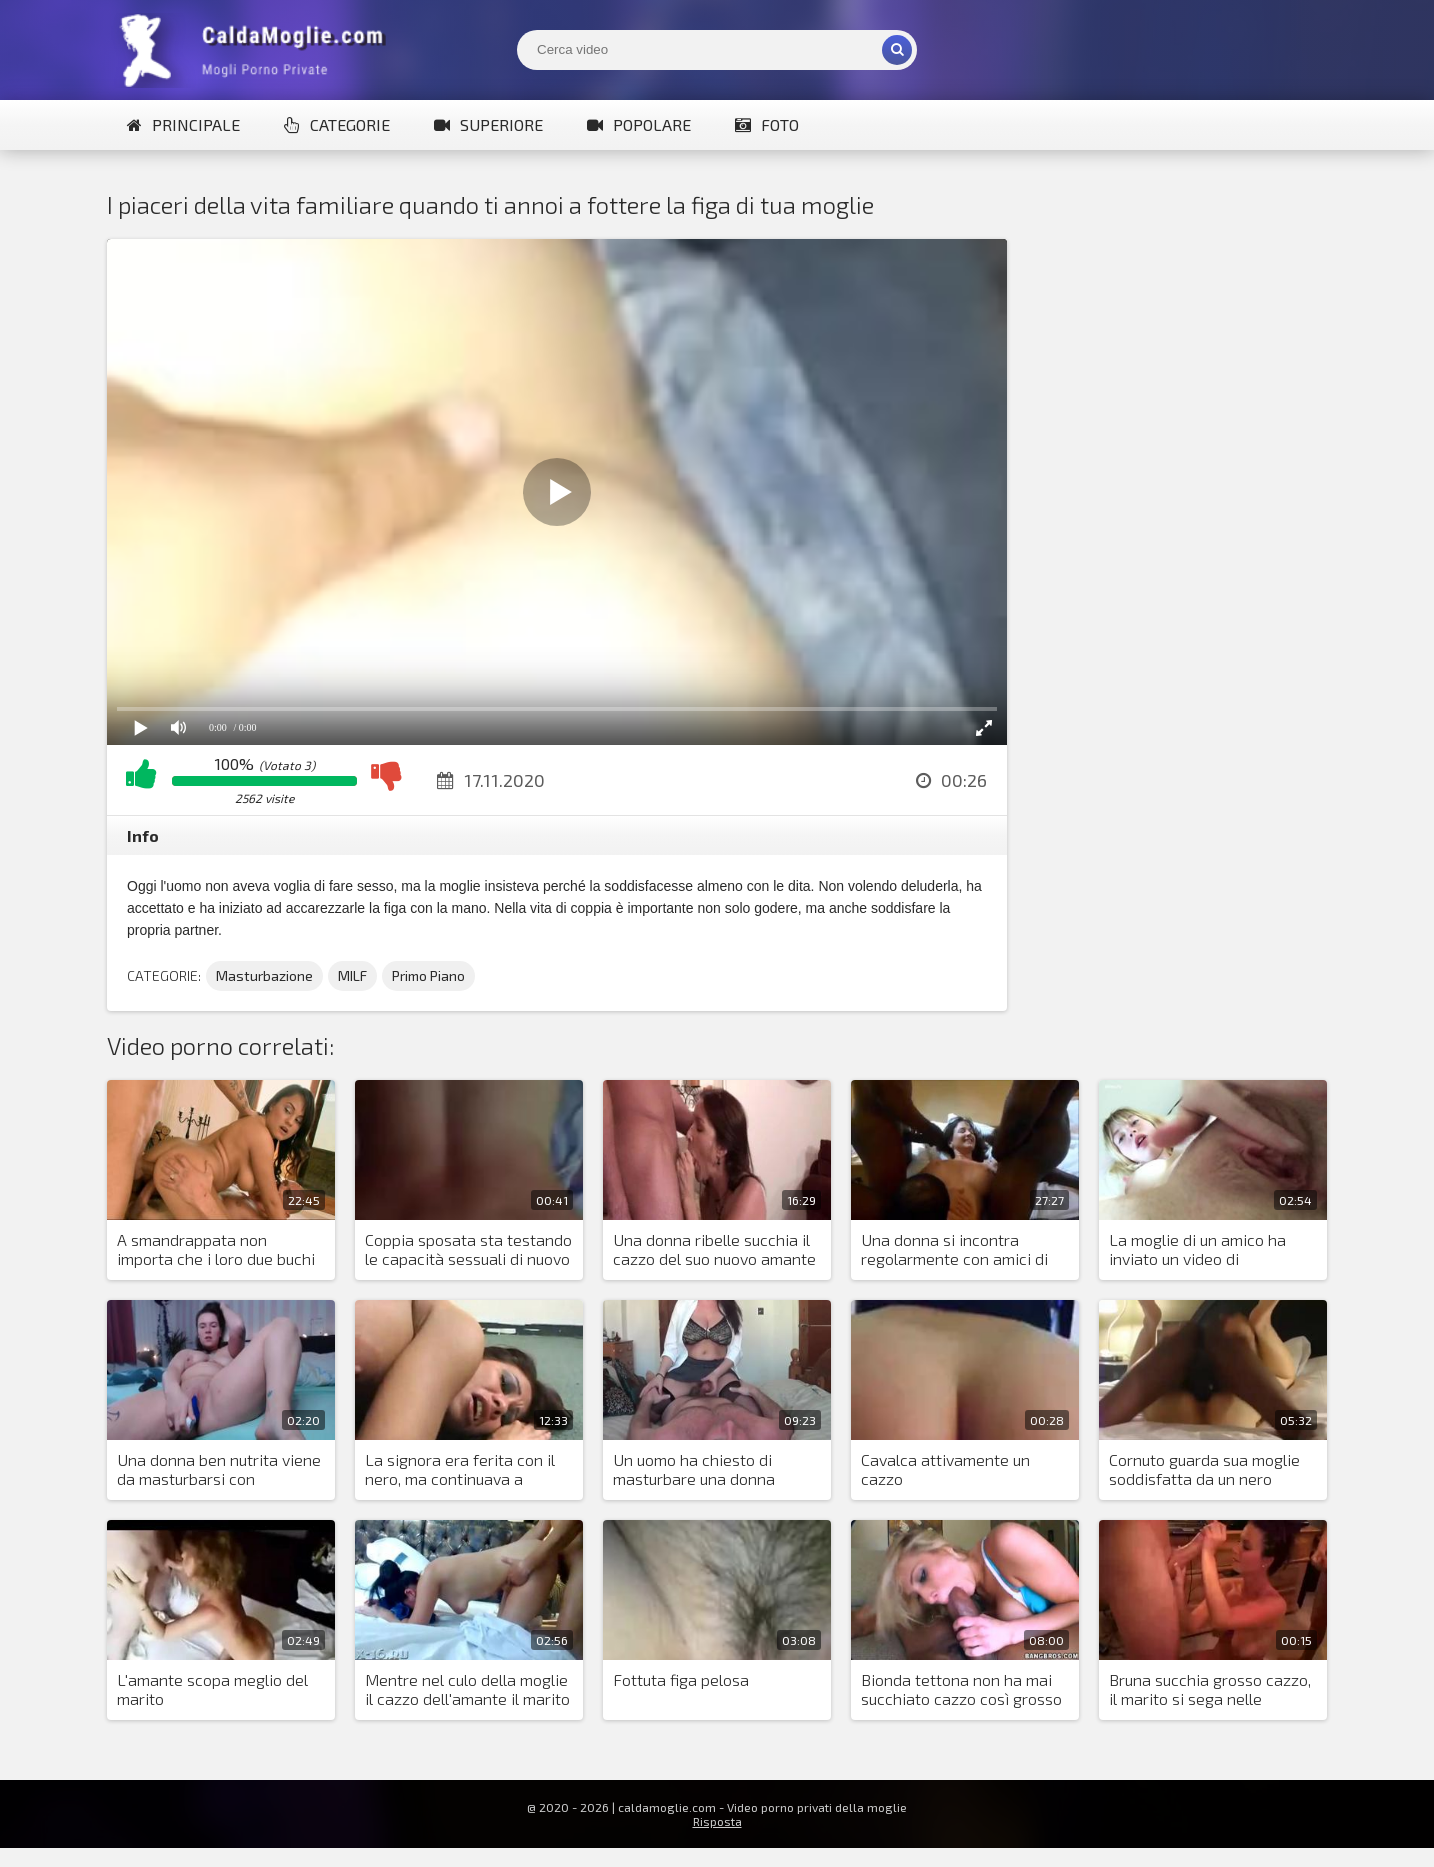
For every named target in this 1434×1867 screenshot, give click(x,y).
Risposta (717, 1821)
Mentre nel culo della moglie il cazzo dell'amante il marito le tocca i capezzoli (467, 1690)
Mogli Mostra (257, 50)
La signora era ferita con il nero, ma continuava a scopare (460, 1470)
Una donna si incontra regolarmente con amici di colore (954, 1250)
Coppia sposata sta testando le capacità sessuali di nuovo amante (468, 1250)
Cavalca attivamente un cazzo (945, 1469)
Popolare (639, 124)
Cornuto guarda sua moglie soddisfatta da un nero (1204, 1469)
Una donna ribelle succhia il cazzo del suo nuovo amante (714, 1249)
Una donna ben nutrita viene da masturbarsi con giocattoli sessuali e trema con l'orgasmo (219, 1470)
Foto (767, 124)
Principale (183, 124)
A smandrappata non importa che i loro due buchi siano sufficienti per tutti (216, 1250)
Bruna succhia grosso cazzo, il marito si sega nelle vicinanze (1210, 1690)
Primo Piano (428, 975)
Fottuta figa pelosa (681, 1679)
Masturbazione (264, 975)
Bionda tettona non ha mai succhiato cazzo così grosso (961, 1689)
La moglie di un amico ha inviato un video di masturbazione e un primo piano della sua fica (1202, 1250)
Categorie (337, 124)
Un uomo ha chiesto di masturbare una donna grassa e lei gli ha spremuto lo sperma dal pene (712, 1470)
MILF (352, 975)
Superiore (488, 124)
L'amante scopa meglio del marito (212, 1689)
